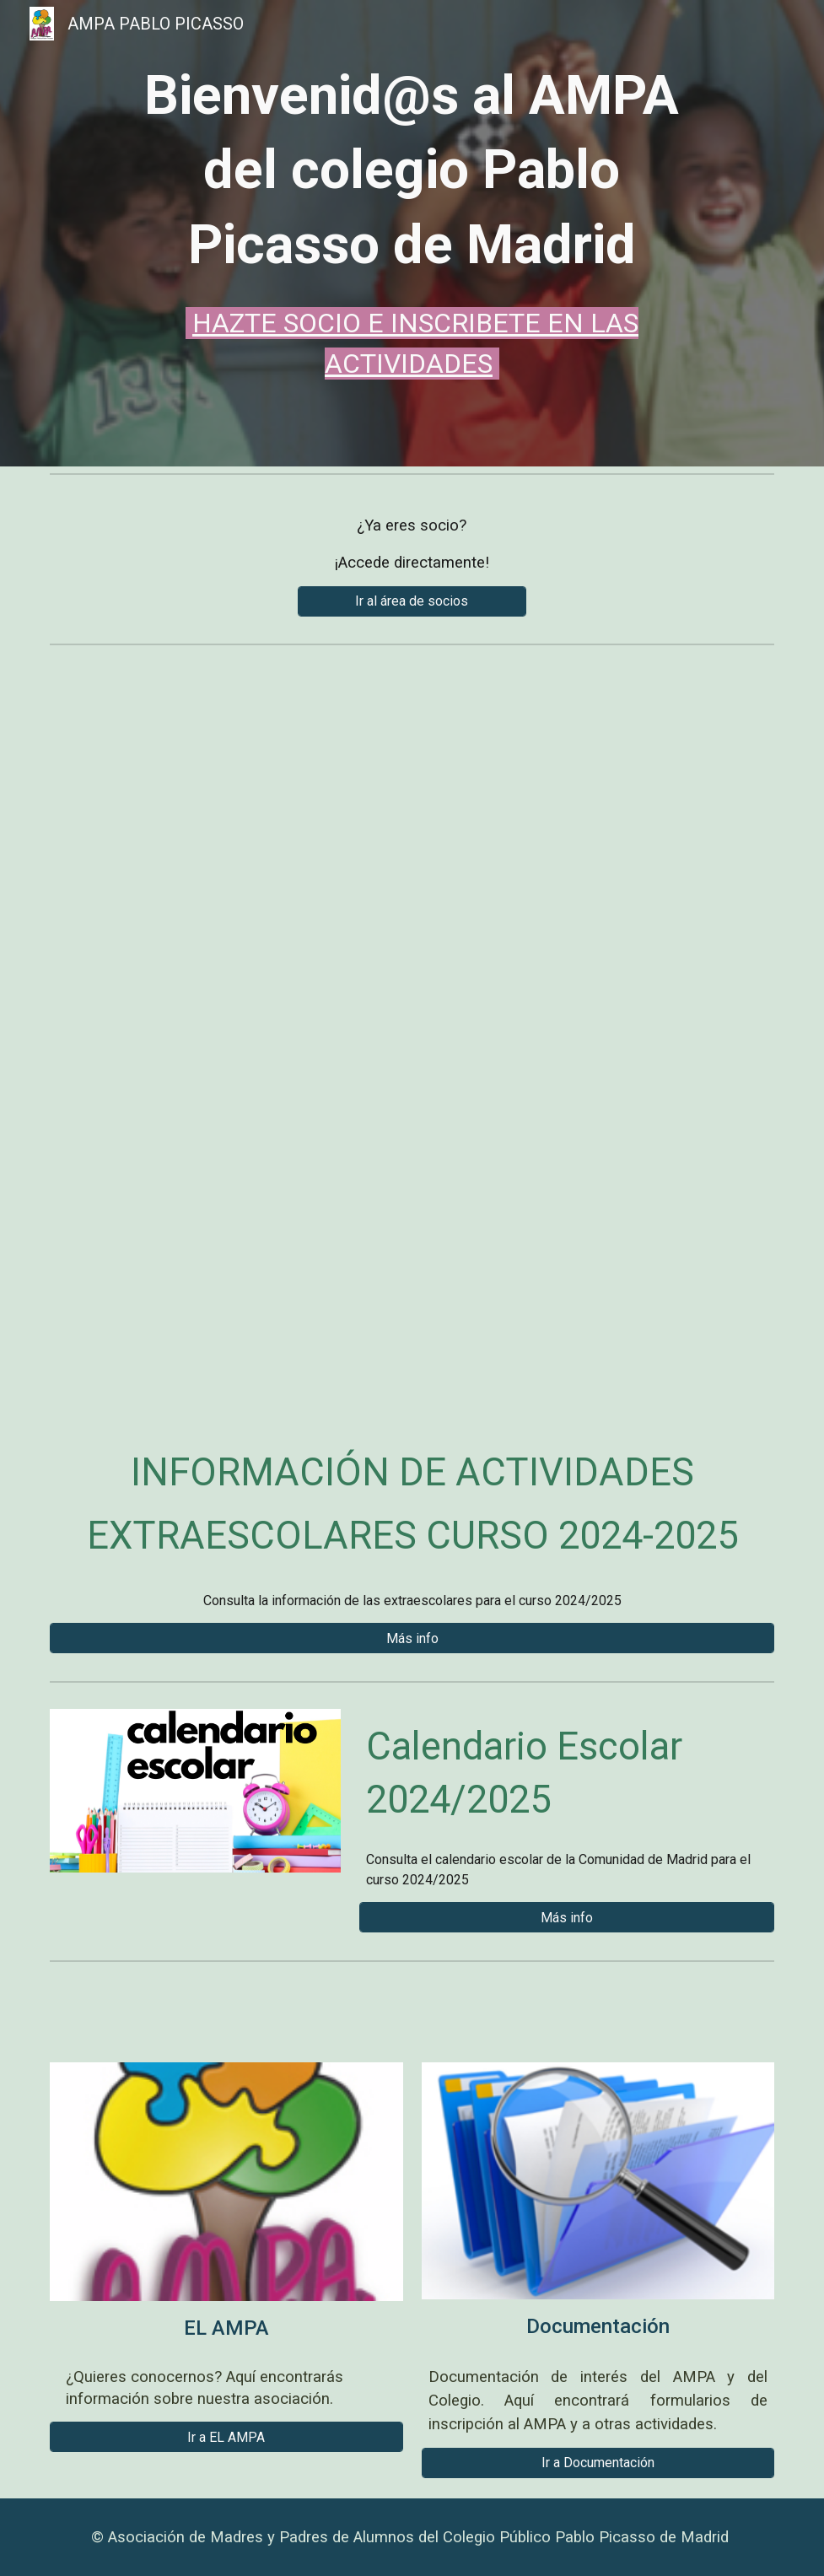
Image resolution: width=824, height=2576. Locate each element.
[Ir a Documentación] (598, 2462)
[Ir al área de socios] (412, 600)
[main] (411, 221)
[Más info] (412, 1638)
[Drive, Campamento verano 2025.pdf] (412, 1030)
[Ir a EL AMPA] (226, 2437)
